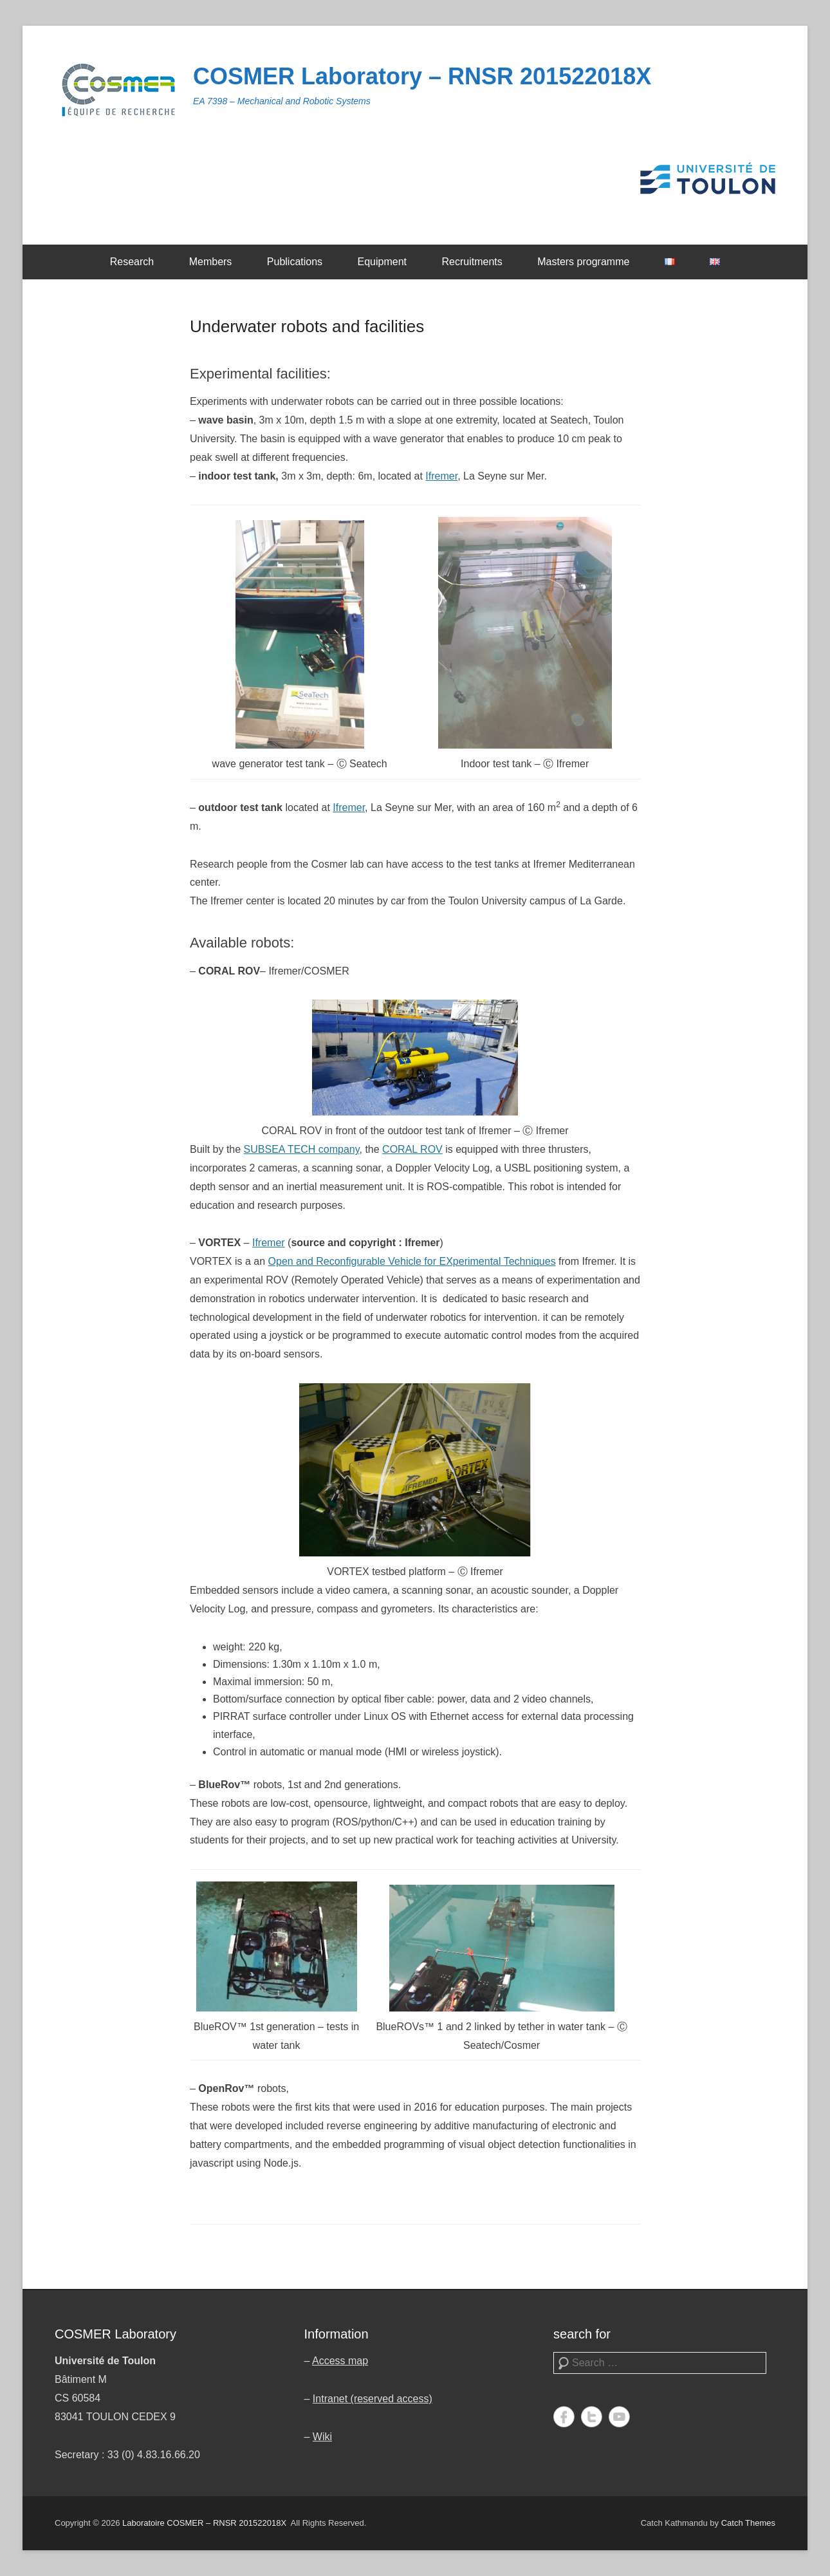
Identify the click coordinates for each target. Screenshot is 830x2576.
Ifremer (441, 476)
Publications (294, 261)
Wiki (322, 2436)
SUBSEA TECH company (302, 1149)
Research (132, 261)
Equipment (382, 261)
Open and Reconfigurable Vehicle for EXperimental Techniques (412, 1261)
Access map (340, 2360)
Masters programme (583, 261)
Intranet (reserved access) (372, 2398)
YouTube (619, 2416)
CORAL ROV (412, 1149)
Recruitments (472, 261)
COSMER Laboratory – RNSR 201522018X (422, 76)
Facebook (564, 2416)
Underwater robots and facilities (307, 326)
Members (210, 261)
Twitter (591, 2416)
